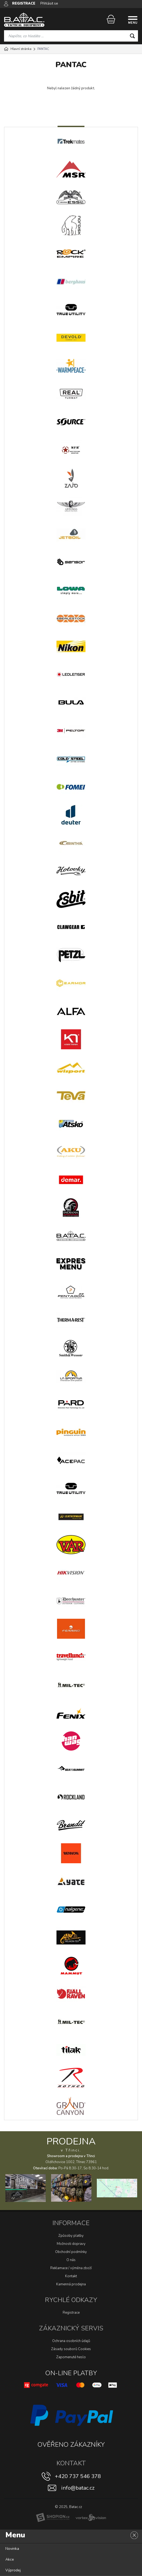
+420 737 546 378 (78, 2476)
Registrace (71, 2312)
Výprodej (13, 2570)
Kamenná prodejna (71, 2284)
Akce (9, 2559)
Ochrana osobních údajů (71, 2341)
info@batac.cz (77, 2488)
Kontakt (71, 2276)
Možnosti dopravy (71, 2243)
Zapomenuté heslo (71, 2357)
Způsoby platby (71, 2235)
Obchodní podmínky (71, 2251)
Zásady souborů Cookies (71, 2349)
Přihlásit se (49, 3)
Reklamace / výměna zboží (71, 2268)
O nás (71, 2260)
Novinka (12, 2548)
